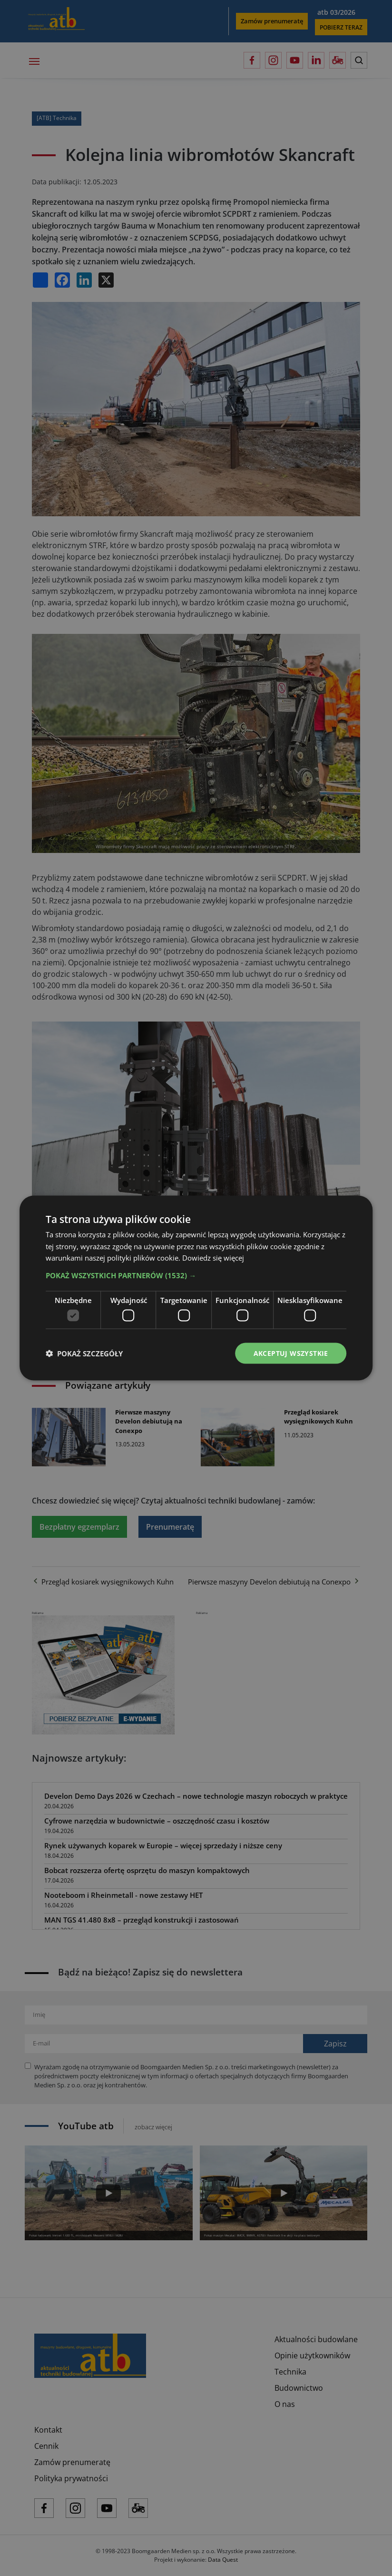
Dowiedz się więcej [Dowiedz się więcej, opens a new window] (213, 1258)
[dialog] (196, 1288)
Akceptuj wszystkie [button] (291, 1352)
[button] (196, 1275)
